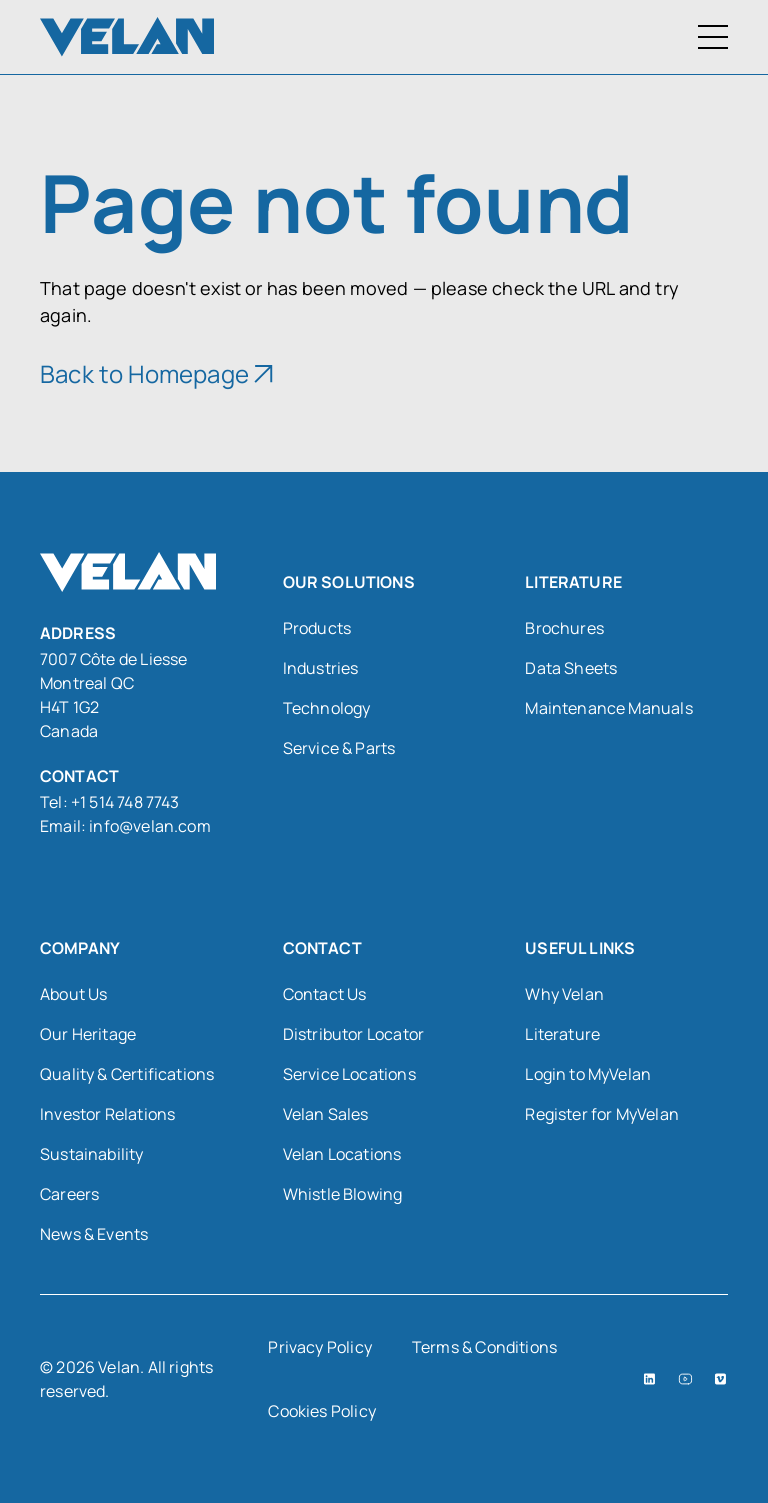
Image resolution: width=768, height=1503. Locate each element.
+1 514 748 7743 (127, 802)
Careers (69, 1194)
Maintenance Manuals (608, 708)
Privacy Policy (320, 1347)
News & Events (94, 1234)
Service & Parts (339, 748)
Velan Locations (342, 1154)
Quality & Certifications (127, 1074)
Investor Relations (107, 1114)
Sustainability (92, 1154)
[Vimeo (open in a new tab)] (720, 1379)
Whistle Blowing (343, 1194)
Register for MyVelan (602, 1114)
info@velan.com (150, 826)
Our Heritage (88, 1034)
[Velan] (127, 36)
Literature (562, 1034)
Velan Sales (326, 1114)
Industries (321, 668)
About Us (73, 994)
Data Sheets (571, 668)
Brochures (564, 628)
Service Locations (349, 1074)
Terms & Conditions (484, 1347)
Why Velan (564, 994)
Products (317, 628)
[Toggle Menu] (713, 37)
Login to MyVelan (588, 1074)
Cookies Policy (322, 1411)
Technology (327, 708)
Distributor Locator (353, 1034)
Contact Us (325, 994)
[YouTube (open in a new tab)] (685, 1379)
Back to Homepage (144, 373)
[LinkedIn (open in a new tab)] (649, 1379)
